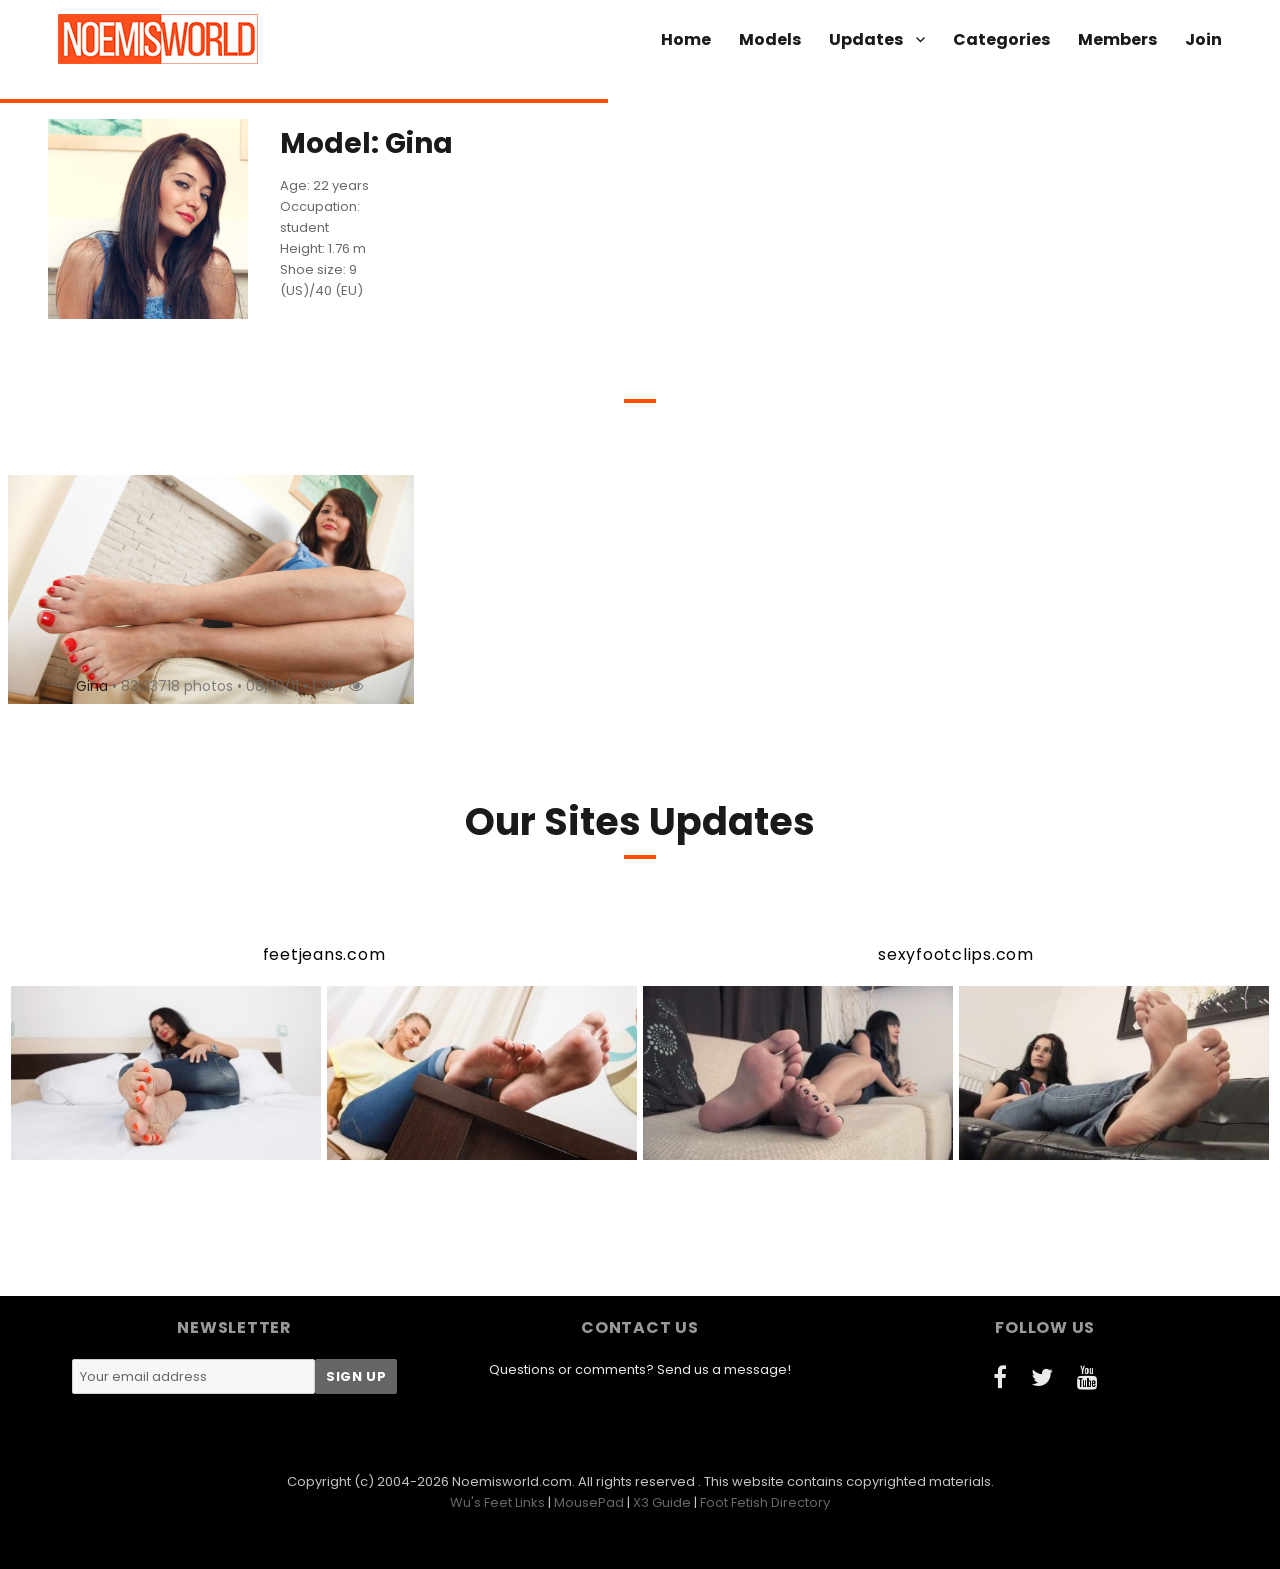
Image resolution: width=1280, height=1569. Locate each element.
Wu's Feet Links (497, 1502)
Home (686, 39)
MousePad (589, 1502)
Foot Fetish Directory (765, 1502)
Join (1203, 39)
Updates (866, 39)
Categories (1001, 39)
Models (770, 39)
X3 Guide (662, 1502)
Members (1117, 39)
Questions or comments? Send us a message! (640, 1369)
